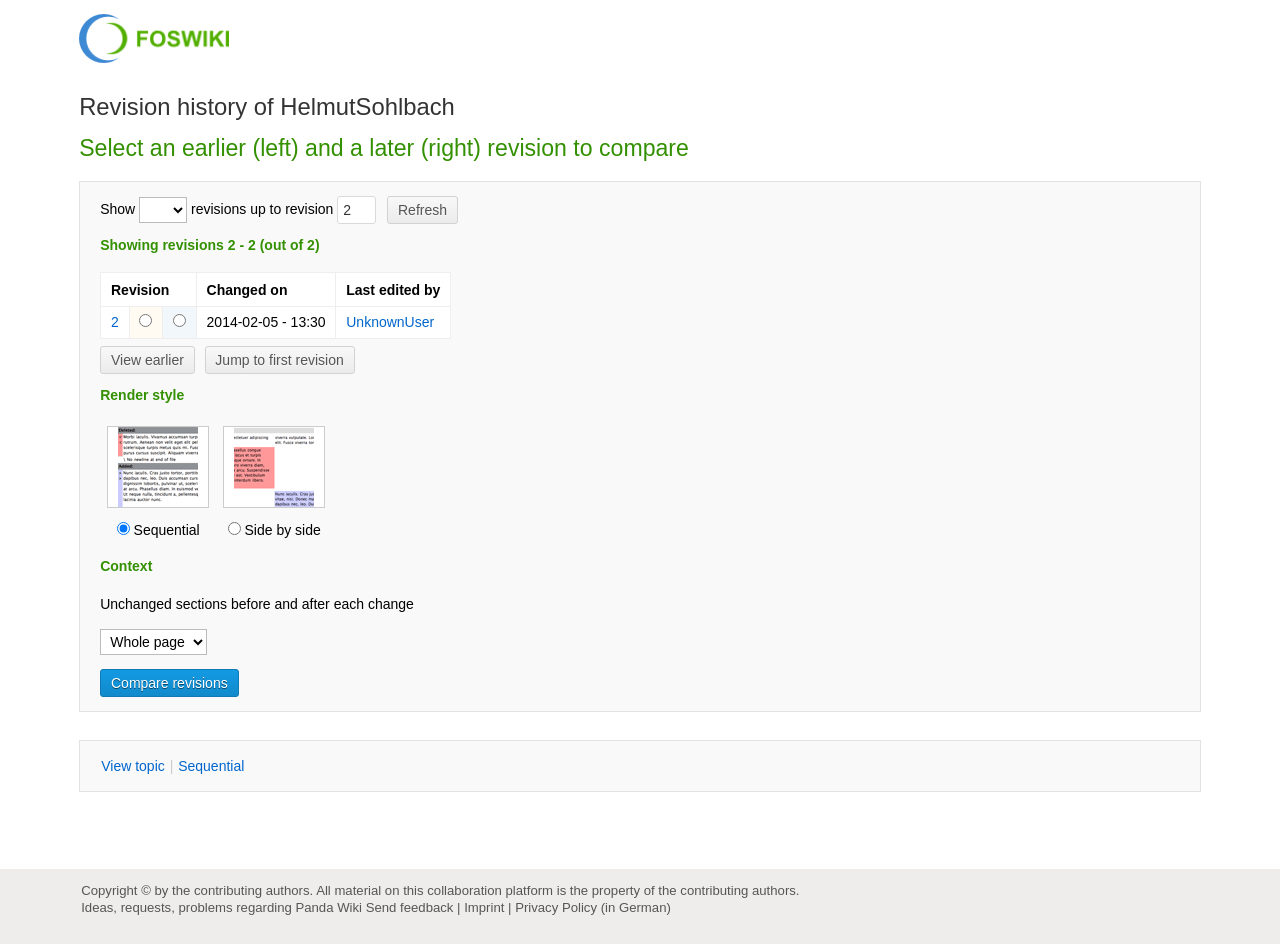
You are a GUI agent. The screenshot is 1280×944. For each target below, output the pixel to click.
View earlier (147, 360)
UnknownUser (390, 322)
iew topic (133, 766)
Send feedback (410, 907)
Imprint (484, 907)
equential (211, 766)
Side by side (282, 530)
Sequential (167, 530)
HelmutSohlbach (367, 106)
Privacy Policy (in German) (593, 907)
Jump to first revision (279, 360)
